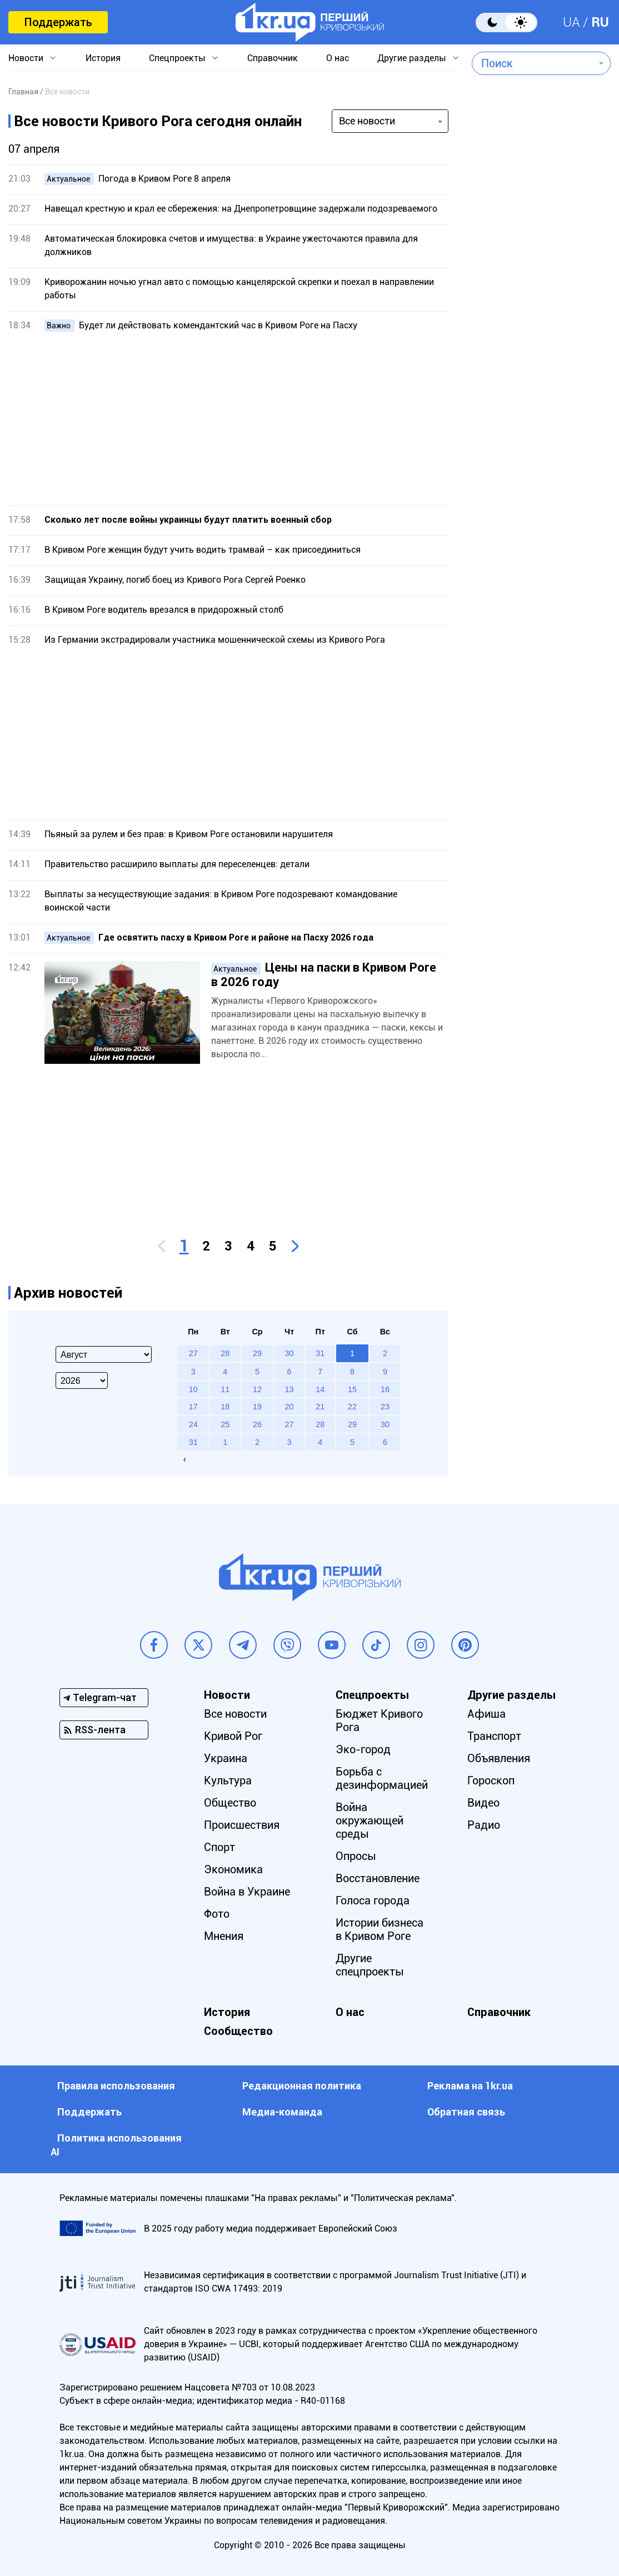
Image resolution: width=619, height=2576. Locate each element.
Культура (228, 1780)
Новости (25, 58)
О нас (337, 58)
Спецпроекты (177, 58)
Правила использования (116, 2086)
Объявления (498, 1758)
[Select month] (104, 1354)
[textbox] (533, 63)
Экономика (233, 1869)
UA (571, 22)
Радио (483, 1825)
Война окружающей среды (369, 1820)
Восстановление (378, 1878)
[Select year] (82, 1380)
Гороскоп (491, 1780)
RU (600, 22)
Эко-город (363, 1749)
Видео (483, 1802)
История (103, 58)
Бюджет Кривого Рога (379, 1720)
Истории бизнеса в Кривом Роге (379, 1929)
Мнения (223, 1936)
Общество (230, 1802)
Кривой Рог (233, 1736)
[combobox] (533, 63)
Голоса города (373, 1900)
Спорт (219, 1847)
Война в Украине (247, 1891)
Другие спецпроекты (370, 1965)
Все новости (235, 1713)
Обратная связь (466, 2112)
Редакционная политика (301, 2086)
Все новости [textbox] (367, 121)
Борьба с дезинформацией (382, 1778)
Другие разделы (411, 58)
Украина (225, 1758)
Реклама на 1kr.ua (470, 2086)
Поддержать (58, 22)
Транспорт (494, 1736)
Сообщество (238, 2031)
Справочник (272, 58)
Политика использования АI (116, 2145)
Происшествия (241, 1825)
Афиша (486, 1713)
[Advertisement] (228, 419)
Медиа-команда (282, 2112)
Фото (216, 1913)
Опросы (356, 1856)
